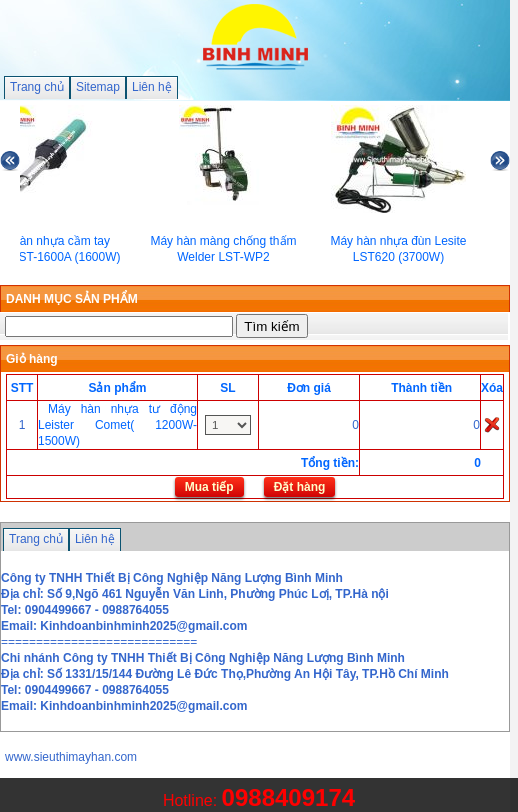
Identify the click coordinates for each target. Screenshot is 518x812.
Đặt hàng (300, 487)
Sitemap (98, 87)
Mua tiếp (209, 487)
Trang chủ (37, 87)
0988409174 (288, 797)
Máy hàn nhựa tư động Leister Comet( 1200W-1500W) (117, 425)
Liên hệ (152, 87)
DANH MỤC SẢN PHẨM (72, 299)
